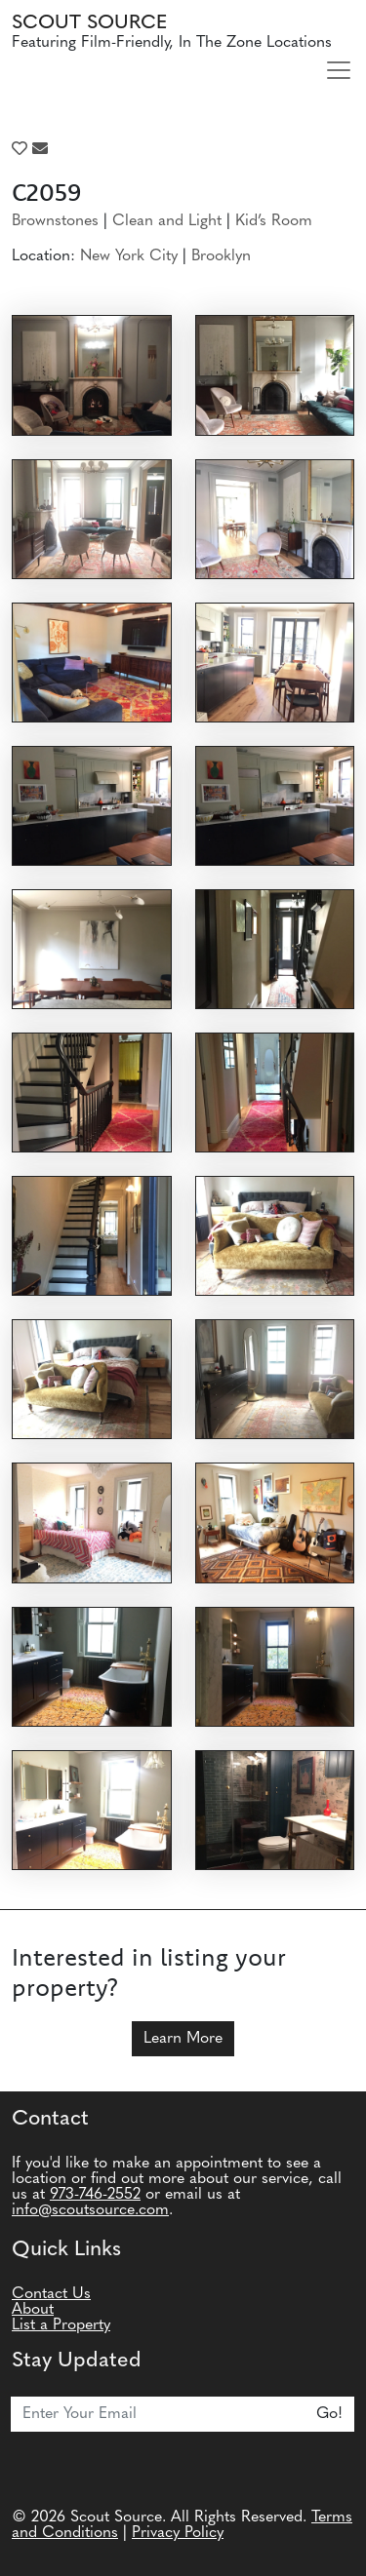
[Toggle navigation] (338, 70)
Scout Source (89, 23)
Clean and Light (167, 221)
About (33, 2310)
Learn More (183, 2039)
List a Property (61, 2325)
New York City (129, 256)
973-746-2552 (95, 2195)
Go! (329, 2414)
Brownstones (55, 221)
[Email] (158, 2414)
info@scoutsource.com (90, 2210)
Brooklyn (221, 256)
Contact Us (51, 2294)
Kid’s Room (273, 221)
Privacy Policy (178, 2533)
